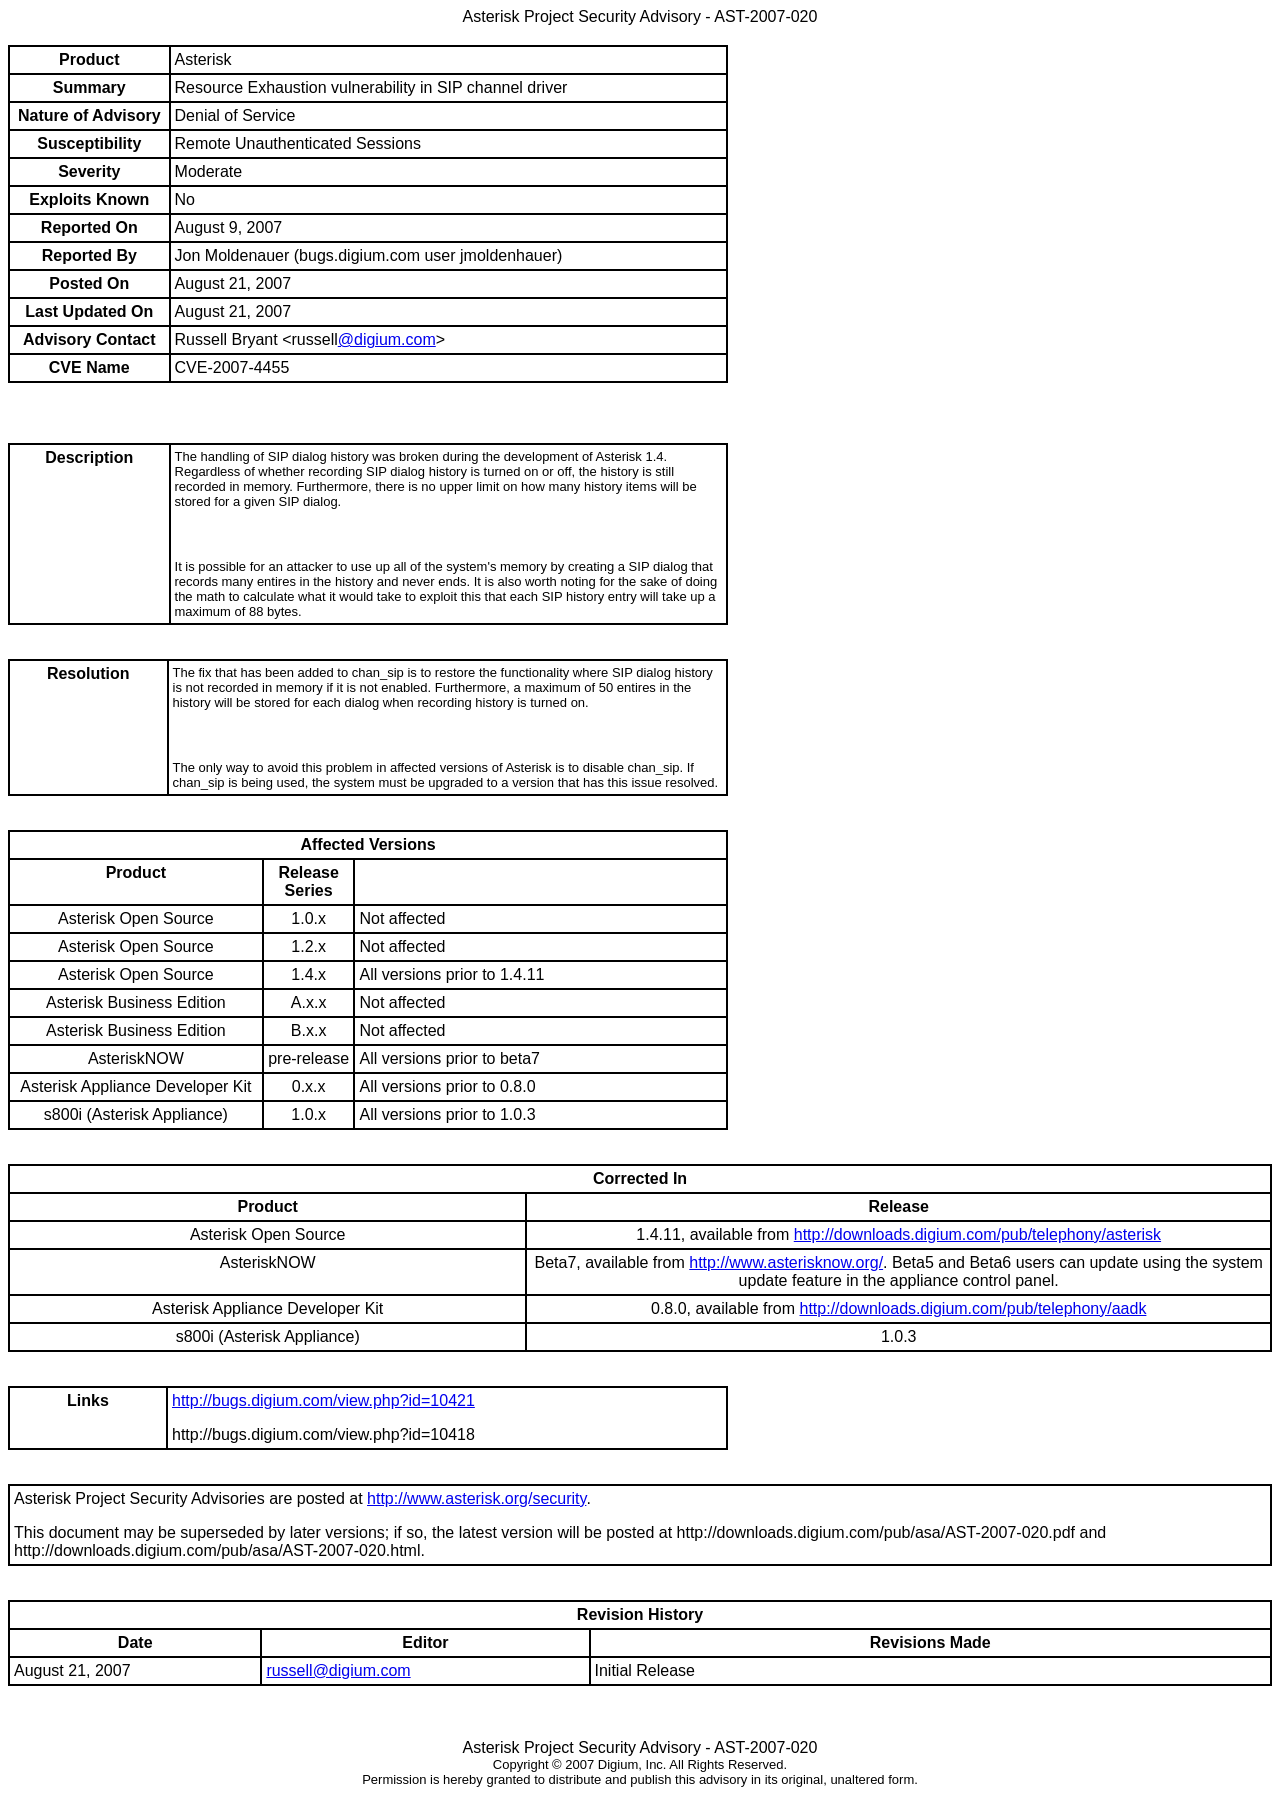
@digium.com (387, 339)
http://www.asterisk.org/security (476, 1498)
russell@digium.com (338, 1670)
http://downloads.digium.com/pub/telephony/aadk (973, 1308)
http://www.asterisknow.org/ (786, 1262)
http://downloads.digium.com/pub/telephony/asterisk (977, 1234)
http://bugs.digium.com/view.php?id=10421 (323, 1400)
